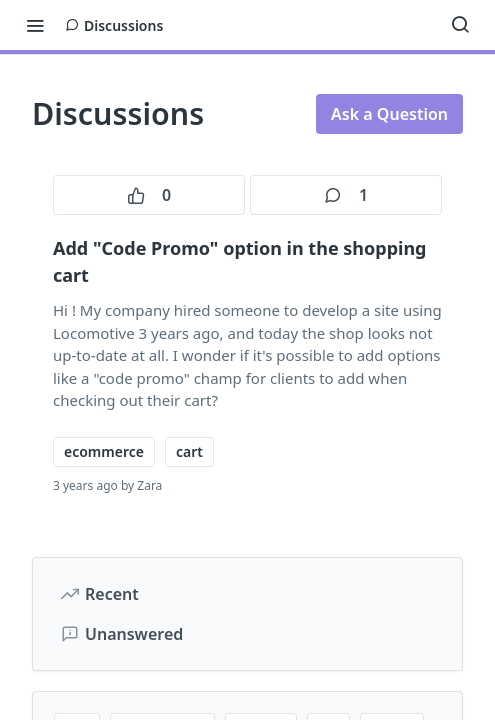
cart (189, 451)
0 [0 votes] (149, 195)
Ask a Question (389, 114)
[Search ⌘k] (460, 25)
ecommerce (104, 451)
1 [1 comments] (346, 195)
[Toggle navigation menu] (35, 25)
